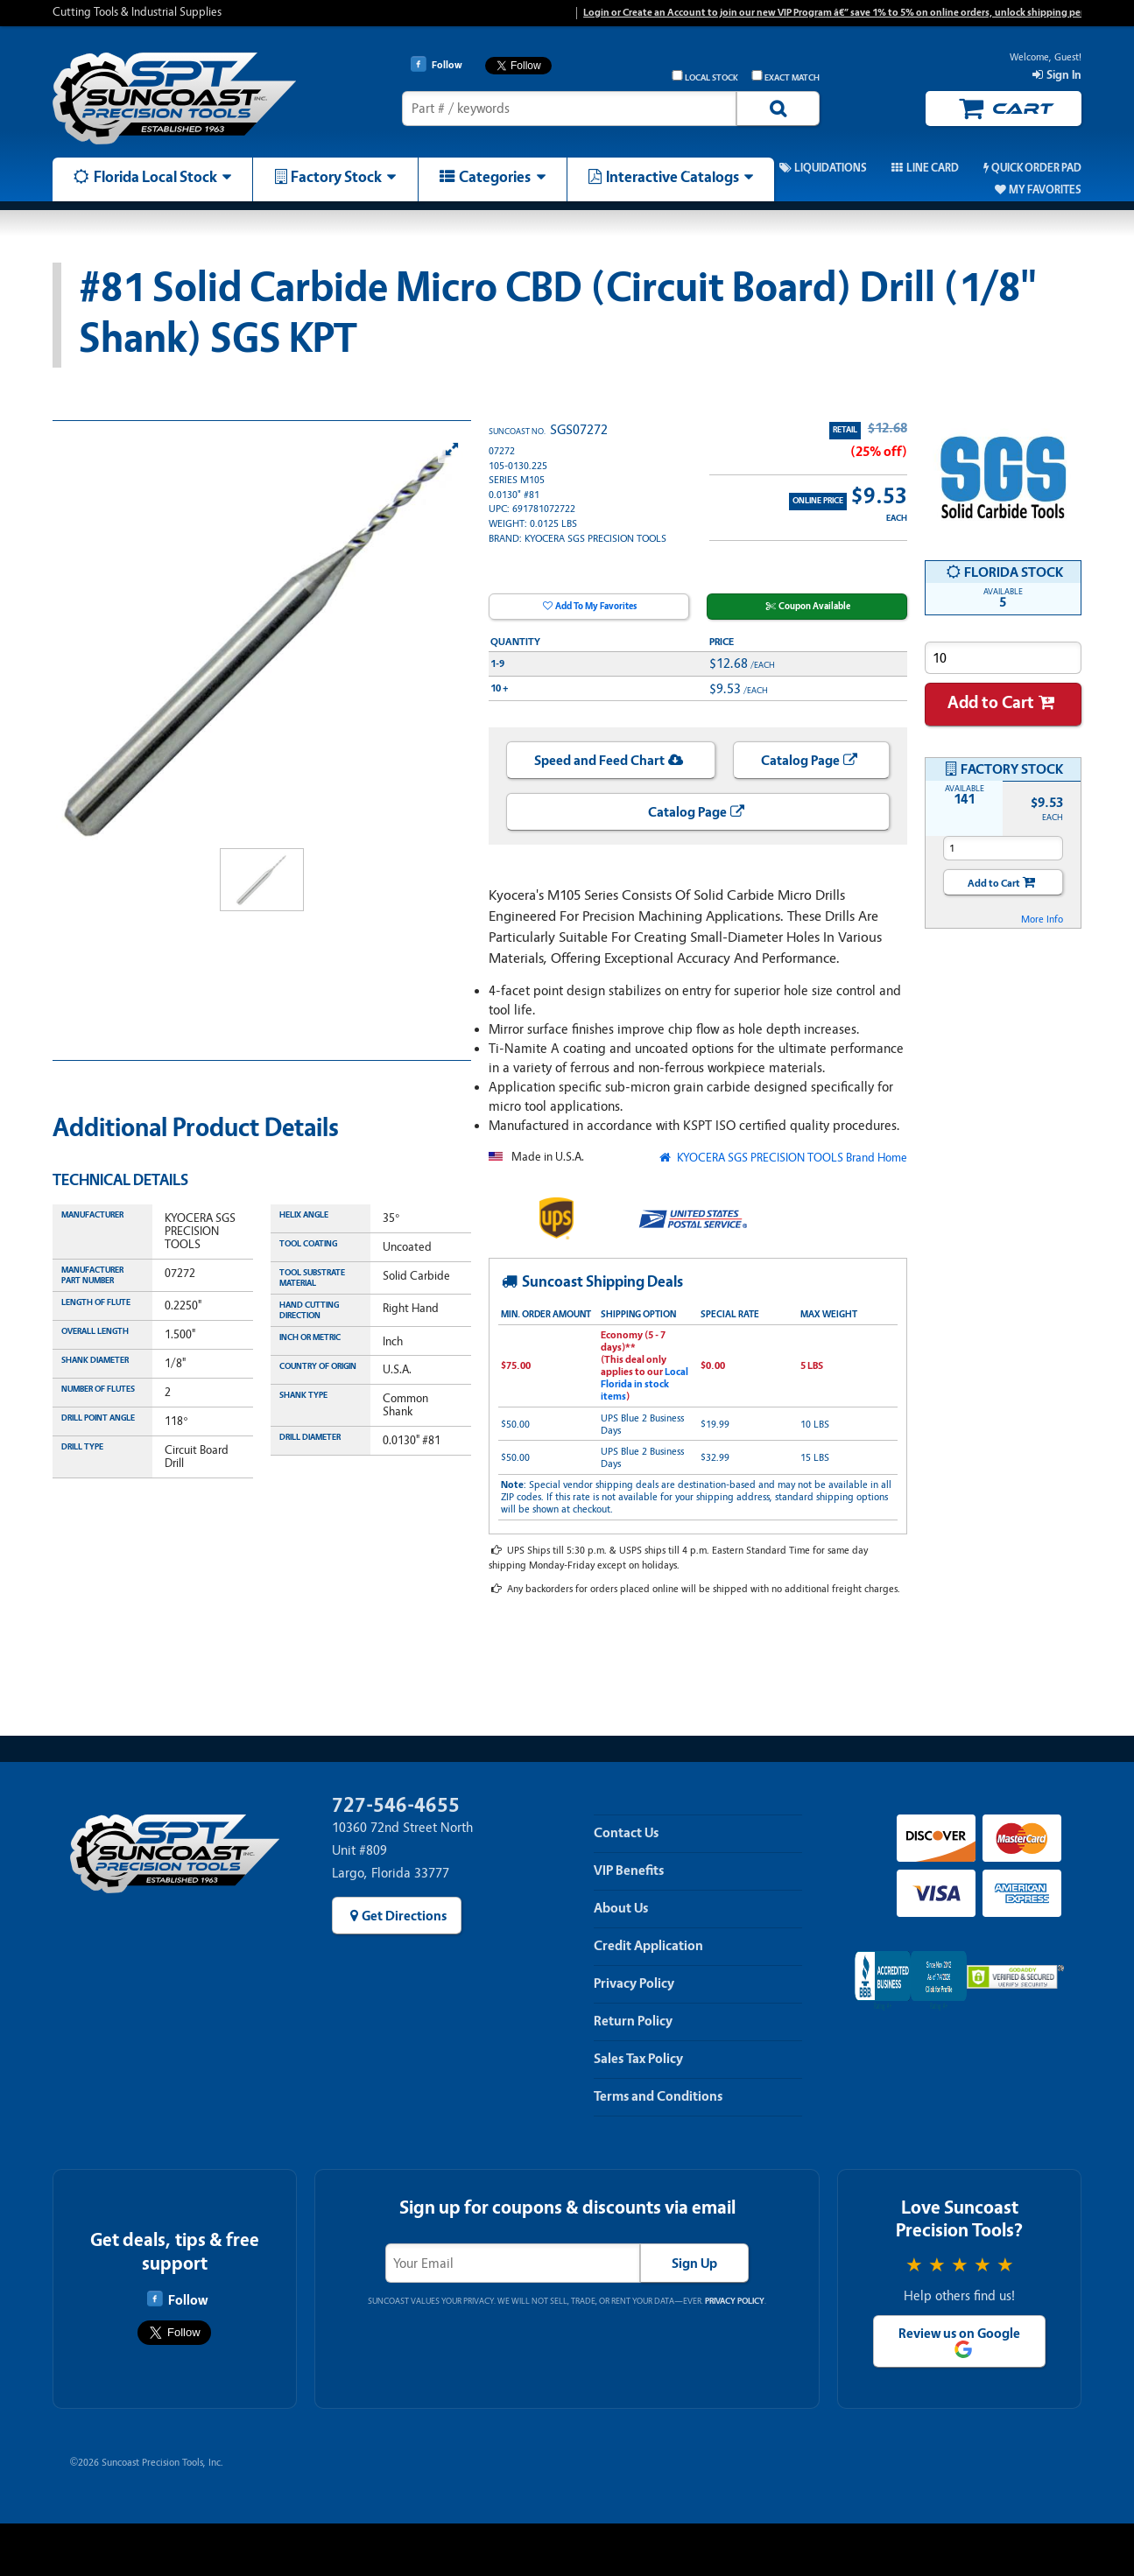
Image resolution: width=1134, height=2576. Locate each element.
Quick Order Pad (1036, 168)
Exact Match (785, 76)
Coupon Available (814, 606)
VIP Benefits (629, 1870)
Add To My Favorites (596, 606)
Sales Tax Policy (638, 2059)
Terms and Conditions (658, 2096)
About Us (621, 1908)
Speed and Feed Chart (599, 761)
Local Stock (705, 76)
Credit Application (648, 1946)
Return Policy (633, 2021)
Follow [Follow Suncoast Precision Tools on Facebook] (177, 2299)
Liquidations (830, 168)
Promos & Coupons (700, 168)
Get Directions (404, 1916)
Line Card (932, 168)
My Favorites (1045, 190)
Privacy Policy (634, 1983)
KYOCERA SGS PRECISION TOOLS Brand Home (790, 1157)
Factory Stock (336, 177)
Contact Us (626, 1833)
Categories (495, 177)
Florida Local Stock (155, 177)
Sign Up (694, 2263)
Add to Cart (990, 702)
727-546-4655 (396, 1805)
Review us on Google (959, 2333)
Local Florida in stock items (644, 1383)
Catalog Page (800, 761)
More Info (1042, 919)
